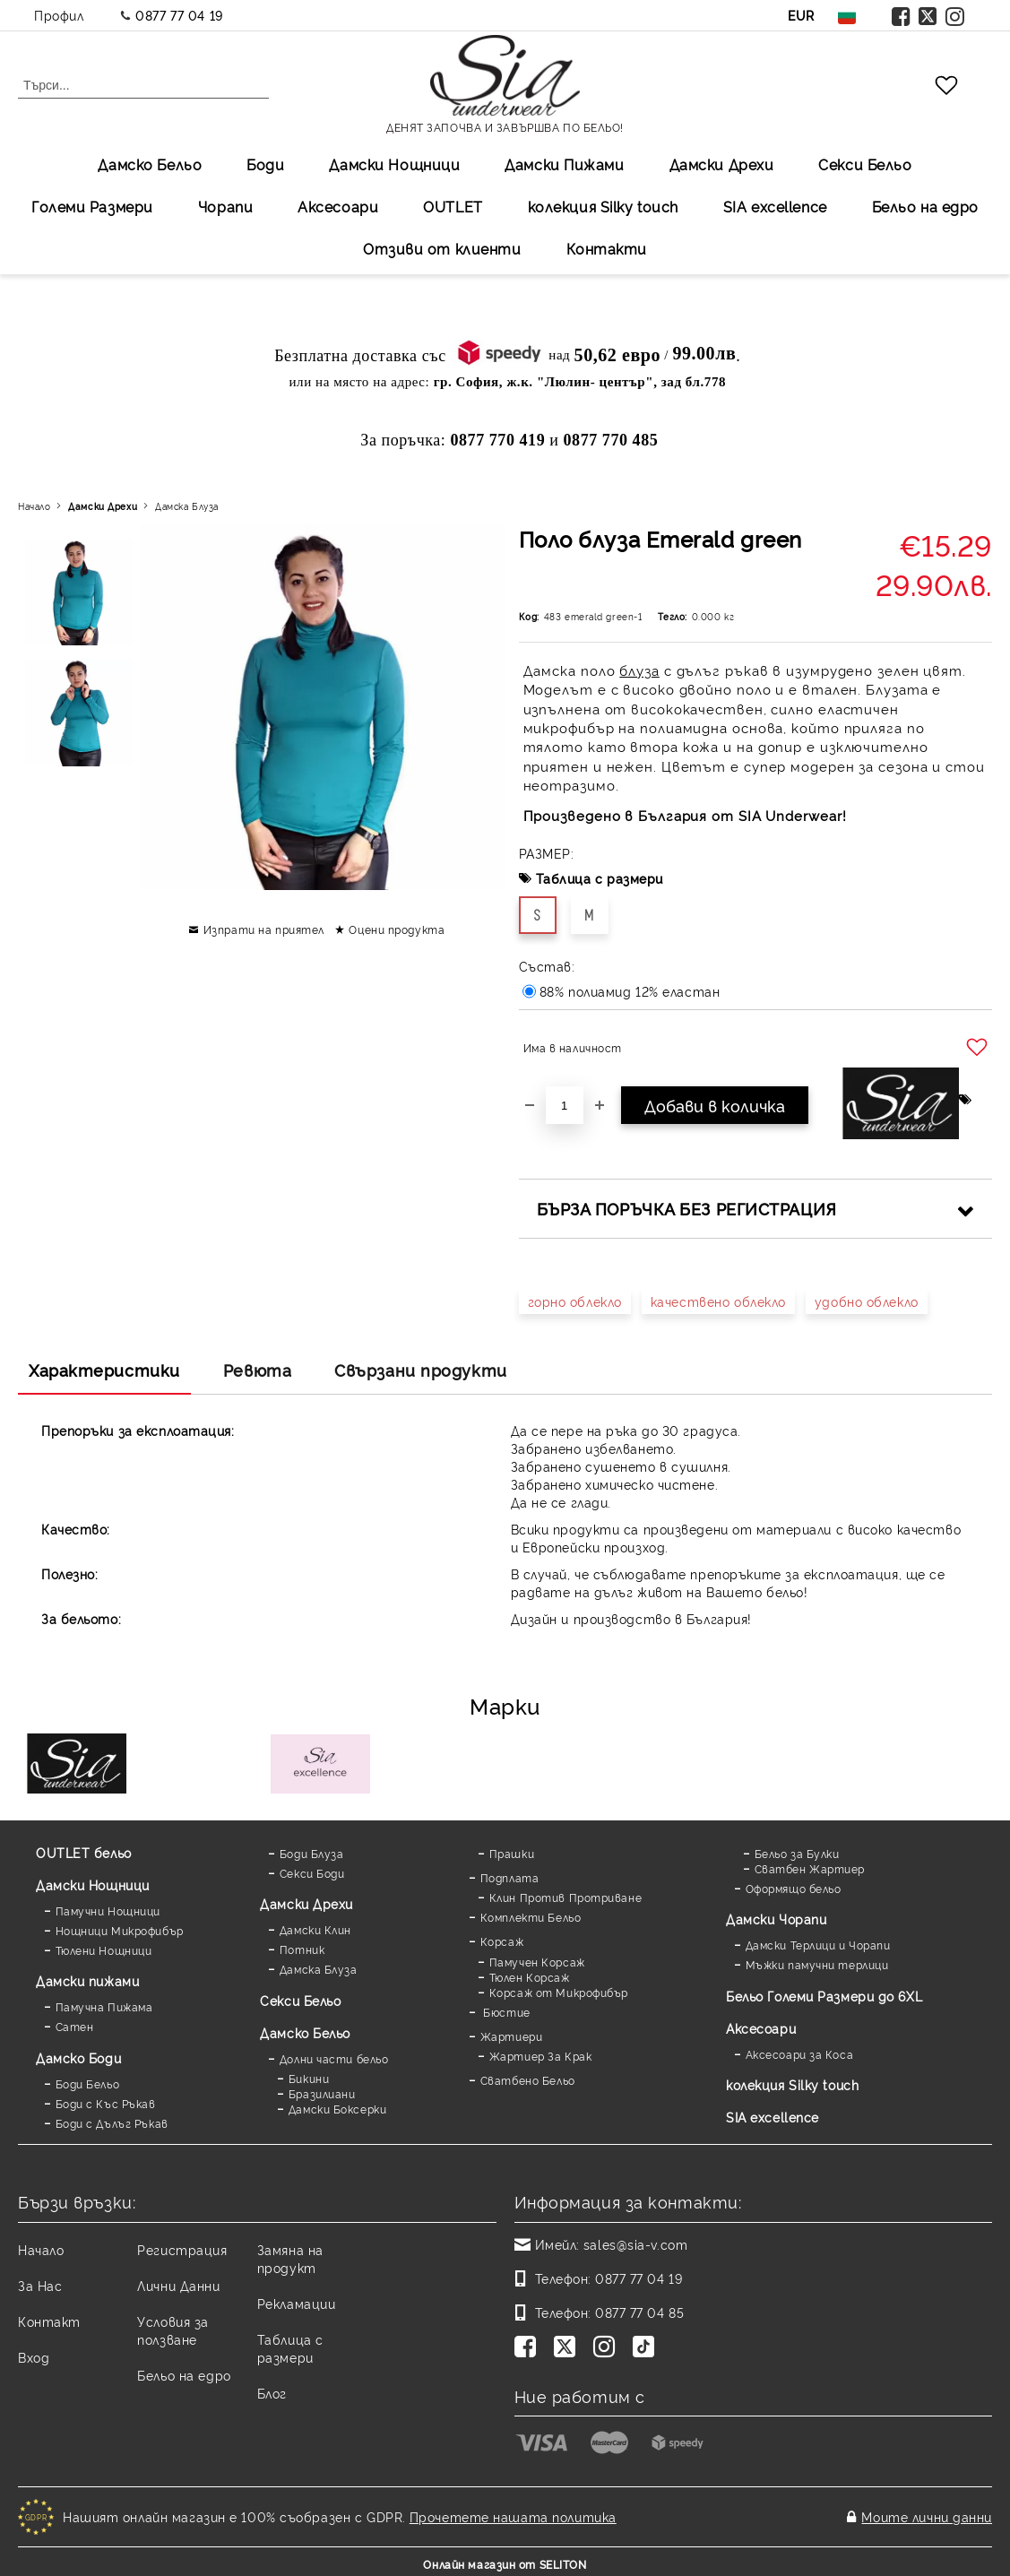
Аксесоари (338, 206)
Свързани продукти (420, 1369)
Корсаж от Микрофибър (558, 1992)
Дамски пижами (87, 1980)
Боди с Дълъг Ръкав (112, 2123)
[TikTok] (647, 2348)
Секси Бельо (864, 164)
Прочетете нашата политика (513, 2513)
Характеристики (104, 1369)
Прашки (511, 1853)
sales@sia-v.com (635, 2243)
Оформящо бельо (794, 1888)
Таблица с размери (600, 877)
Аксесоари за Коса (800, 2054)
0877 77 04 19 (178, 14)
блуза (639, 670)
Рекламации (296, 2303)
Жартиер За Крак (540, 2055)
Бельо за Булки (797, 1853)
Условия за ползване (173, 2329)
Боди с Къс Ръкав (106, 2103)
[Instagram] (607, 2348)
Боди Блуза (312, 1853)
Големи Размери (92, 206)
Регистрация (182, 2249)
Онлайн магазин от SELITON (504, 2558)
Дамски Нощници (394, 164)
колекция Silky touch (603, 206)
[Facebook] (528, 2348)
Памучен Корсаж (537, 1961)
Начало (34, 506)
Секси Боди (312, 1872)
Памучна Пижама (104, 2006)
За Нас (40, 2285)
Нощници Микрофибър (120, 1930)
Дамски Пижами (564, 164)
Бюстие (505, 2011)
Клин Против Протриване (565, 1897)
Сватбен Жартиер (810, 1868)
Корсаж (501, 1941)
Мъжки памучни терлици (817, 1964)
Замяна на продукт (290, 2258)
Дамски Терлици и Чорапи (818, 1944)
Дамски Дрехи (721, 164)
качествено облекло (718, 1301)
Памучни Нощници (108, 1910)
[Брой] (564, 1105)
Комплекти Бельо (530, 1916)
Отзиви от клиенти (442, 248)
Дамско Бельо (150, 164)
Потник (302, 1949)
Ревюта (257, 1369)
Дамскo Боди (78, 2057)
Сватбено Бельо (527, 2080)
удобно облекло (867, 1301)
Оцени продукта (397, 929)
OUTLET (452, 206)
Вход (33, 2356)
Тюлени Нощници (104, 1950)
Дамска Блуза (187, 506)
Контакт (49, 2321)
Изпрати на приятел (263, 929)
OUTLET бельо (84, 1852)
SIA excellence (772, 2116)
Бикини (309, 2078)
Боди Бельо (88, 2083)
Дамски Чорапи (776, 1918)
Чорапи (225, 206)
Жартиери (511, 2036)
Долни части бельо (334, 2058)
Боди (265, 164)
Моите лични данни (926, 2513)
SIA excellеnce (775, 206)
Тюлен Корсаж (529, 1976)
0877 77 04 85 (639, 2312)
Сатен (75, 2026)
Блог (272, 2392)
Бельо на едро (925, 206)
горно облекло (575, 1301)
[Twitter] (568, 2348)
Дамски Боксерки (337, 2108)
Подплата (509, 1877)
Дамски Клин (315, 1929)
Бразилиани (322, 2093)
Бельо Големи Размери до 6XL (824, 1995)
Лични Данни (178, 2285)
